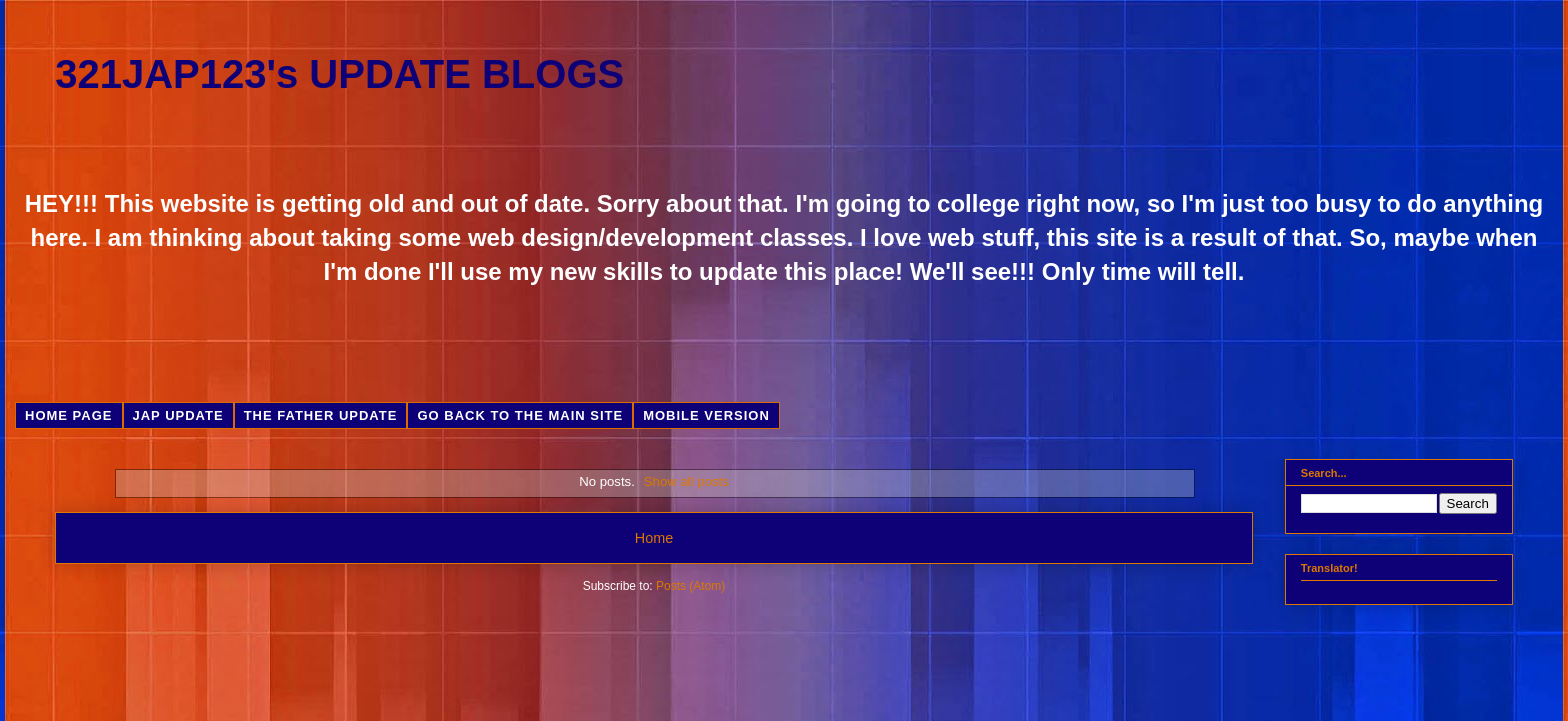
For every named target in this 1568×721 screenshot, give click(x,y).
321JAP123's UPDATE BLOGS (339, 74)
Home (654, 538)
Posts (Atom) (690, 586)
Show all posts (686, 481)
